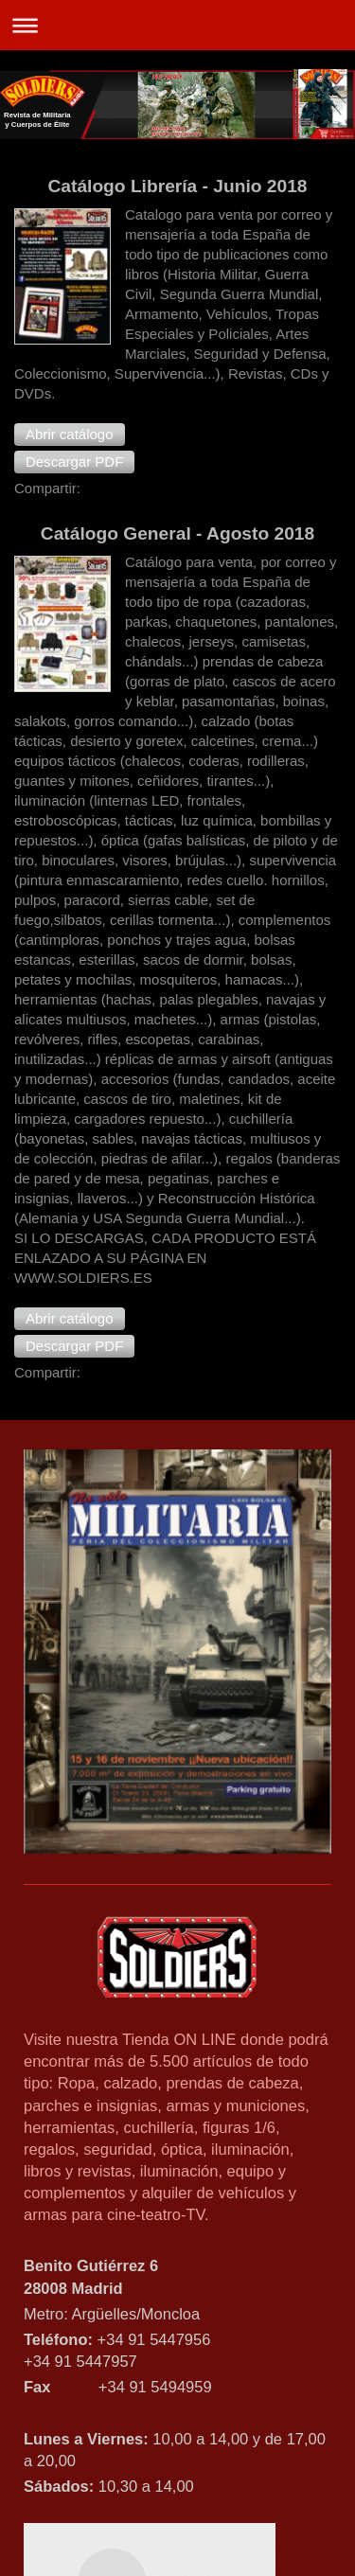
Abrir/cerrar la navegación (177, 25)
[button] (69, 434)
